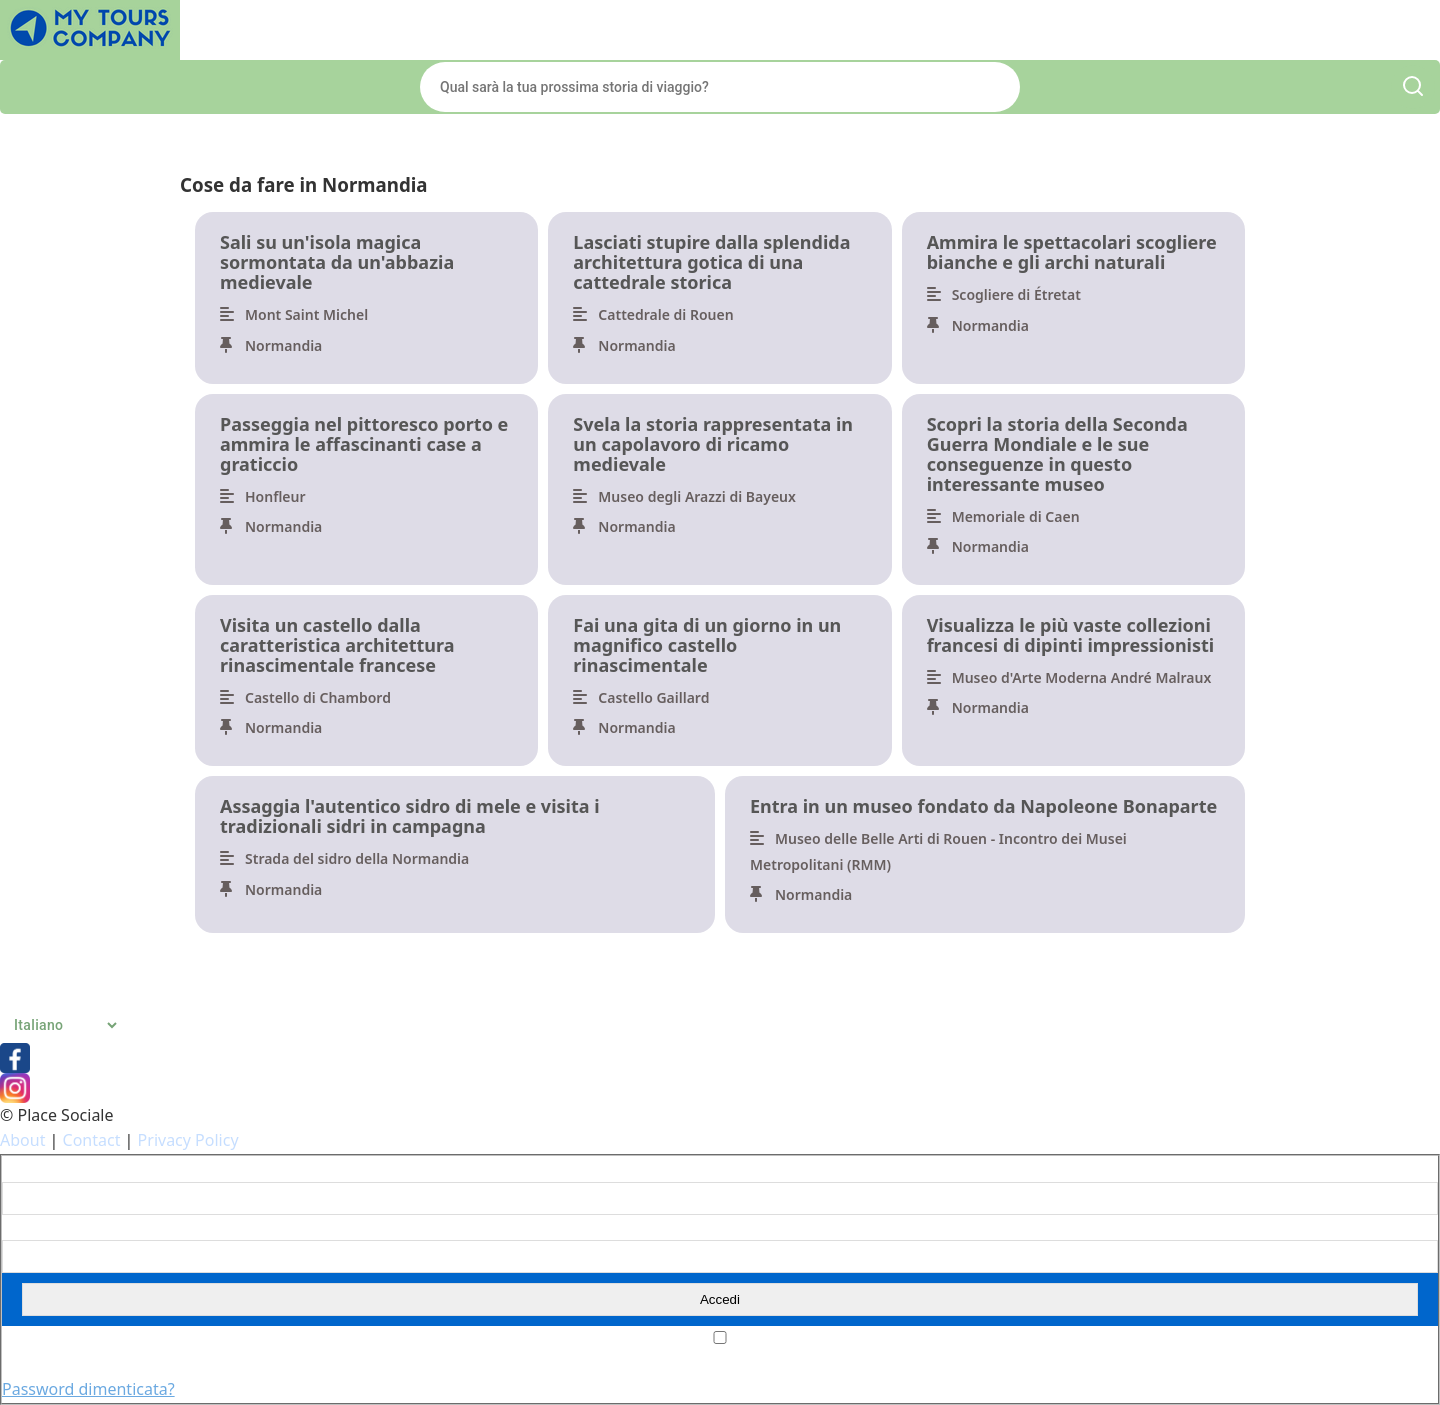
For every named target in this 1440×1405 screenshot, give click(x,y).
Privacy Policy (188, 1140)
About (22, 1140)
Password (31, 1228)
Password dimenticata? (88, 1389)
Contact (92, 1140)
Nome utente (42, 1169)
